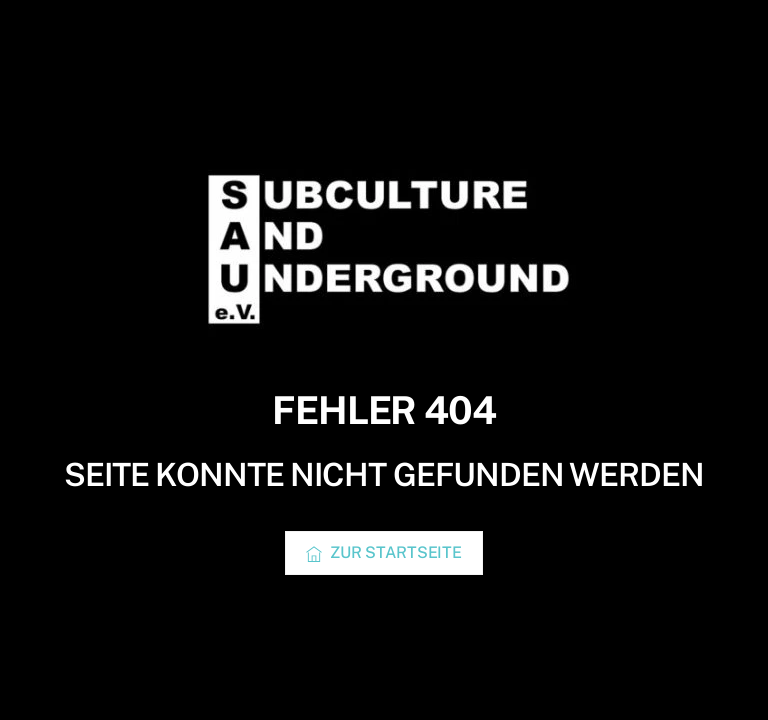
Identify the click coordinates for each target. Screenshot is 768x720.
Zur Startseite (384, 553)
